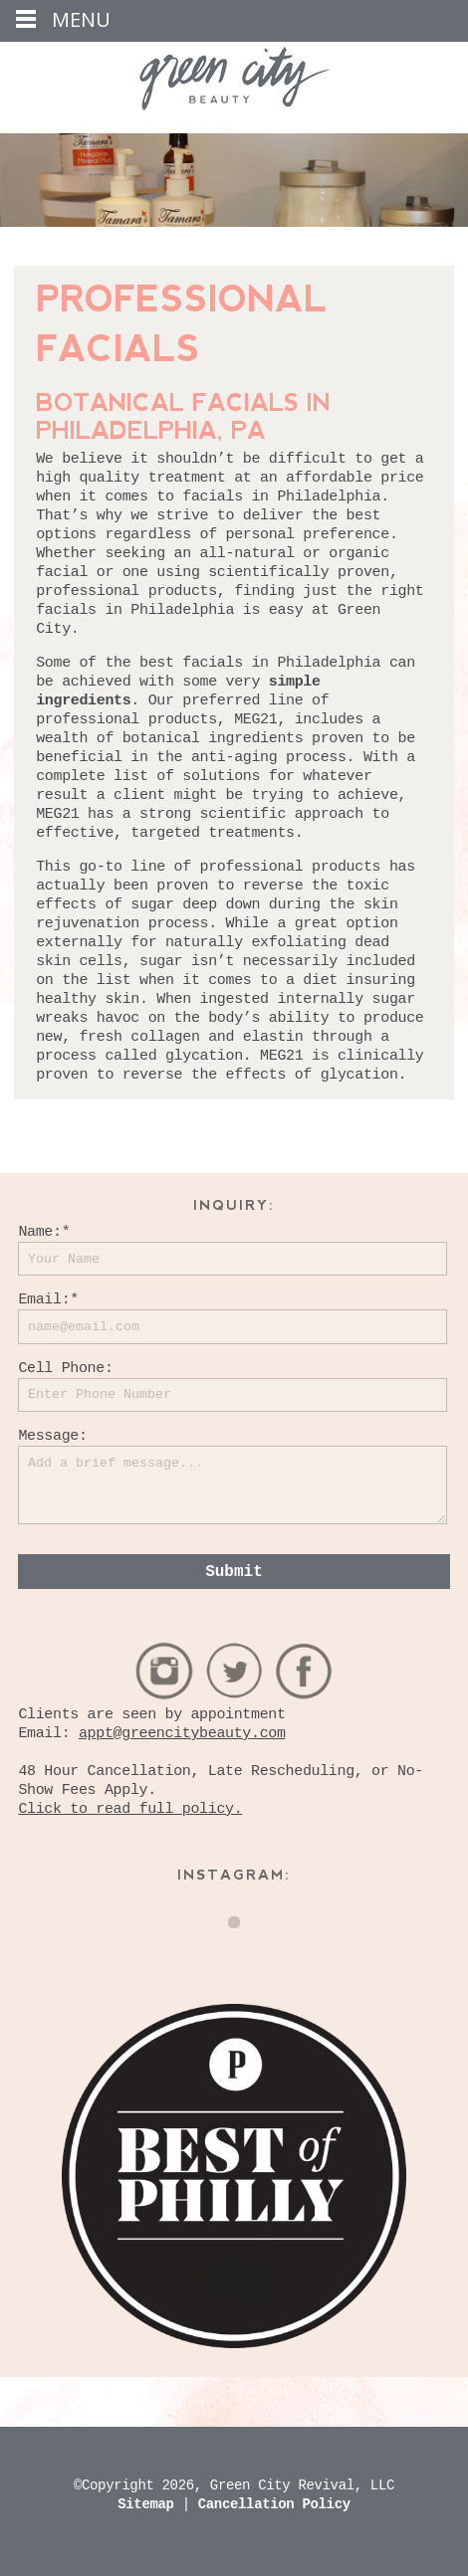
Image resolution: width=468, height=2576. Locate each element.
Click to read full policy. (130, 1809)
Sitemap (149, 2504)
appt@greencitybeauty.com (182, 1733)
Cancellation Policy (274, 2504)
